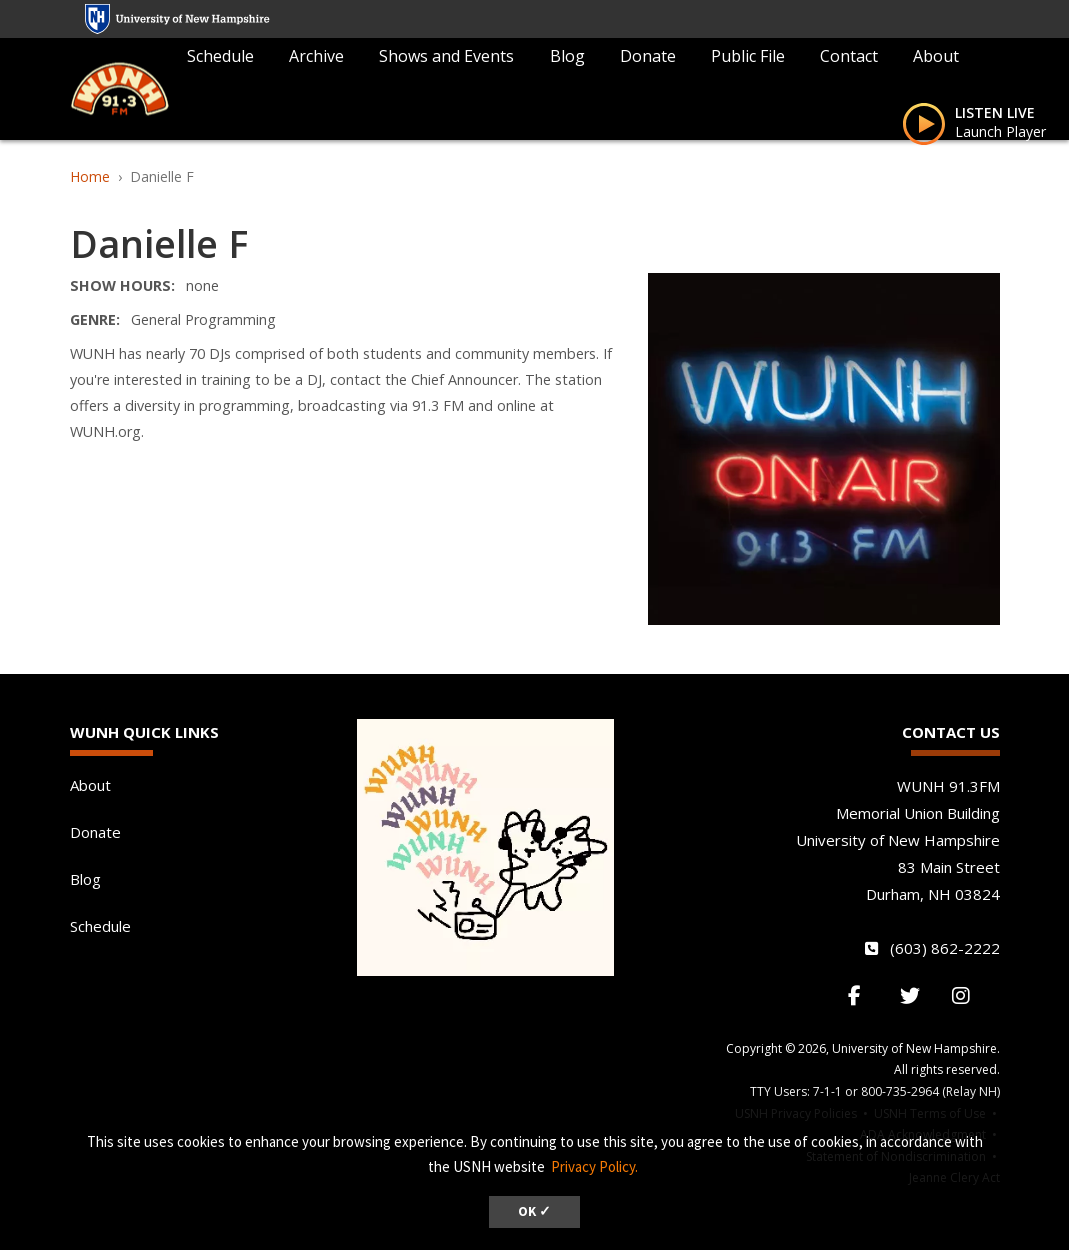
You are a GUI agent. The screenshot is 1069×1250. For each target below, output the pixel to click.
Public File (748, 56)
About (936, 56)
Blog (567, 56)
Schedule (220, 56)
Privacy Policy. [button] (594, 1166)
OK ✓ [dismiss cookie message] (534, 1211)
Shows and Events (446, 56)
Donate (648, 56)
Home (90, 176)
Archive (316, 56)
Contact (849, 56)
